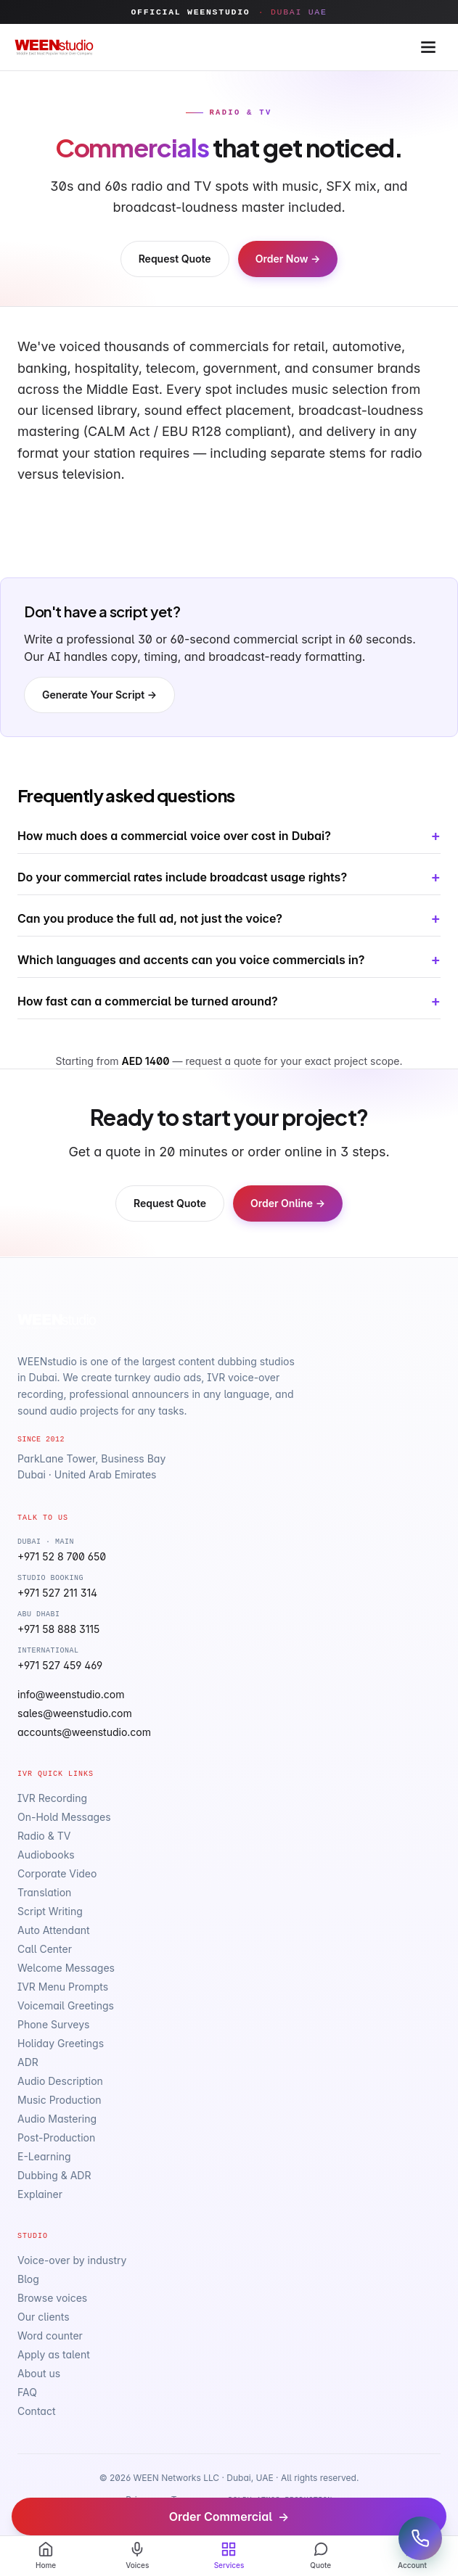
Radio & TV (43, 1836)
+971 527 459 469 (59, 1665)
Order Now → (288, 258)
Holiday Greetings (60, 2043)
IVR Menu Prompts (62, 1986)
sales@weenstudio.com (74, 1713)
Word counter (50, 2335)
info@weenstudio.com (70, 1694)
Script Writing (50, 1911)
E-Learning (44, 2156)
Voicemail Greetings (65, 2005)
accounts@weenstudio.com (84, 1732)
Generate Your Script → (99, 694)
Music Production (59, 2100)
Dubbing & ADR (54, 2175)
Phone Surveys (53, 2024)
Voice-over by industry (71, 2260)
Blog (28, 2279)
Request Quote (175, 258)
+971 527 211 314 (57, 1593)
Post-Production (56, 2137)
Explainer (39, 2194)
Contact (36, 2411)
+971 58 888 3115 (58, 1629)
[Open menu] (428, 47)
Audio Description (60, 2081)
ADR (27, 2062)
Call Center (44, 1949)
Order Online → (287, 1203)
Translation (44, 1892)
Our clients (43, 2316)
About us (38, 2373)
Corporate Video (57, 1873)
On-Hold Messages (64, 1817)
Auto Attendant (53, 1930)
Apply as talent (53, 2354)
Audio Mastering (57, 2118)
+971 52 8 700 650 (61, 1556)
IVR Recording (52, 1798)
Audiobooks (46, 1854)
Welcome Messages (66, 1968)
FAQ (27, 2392)
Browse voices (52, 2298)
